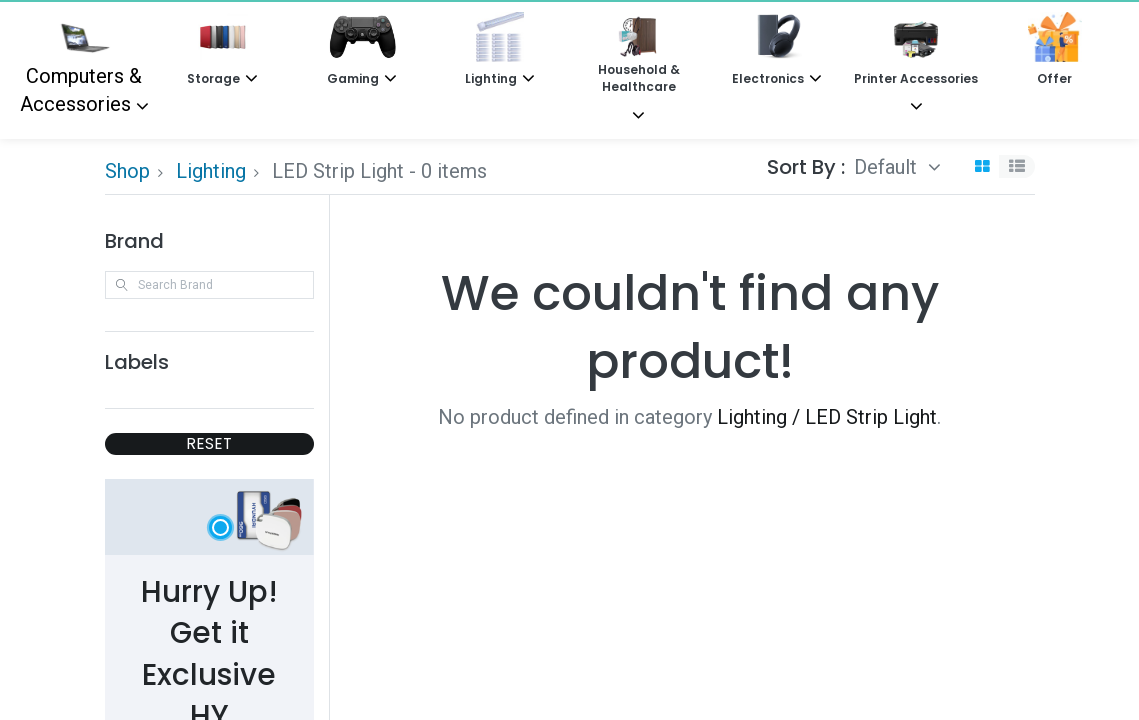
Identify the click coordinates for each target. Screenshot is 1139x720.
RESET (209, 443)
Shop (127, 171)
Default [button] (888, 167)
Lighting (211, 171)
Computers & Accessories (81, 64)
